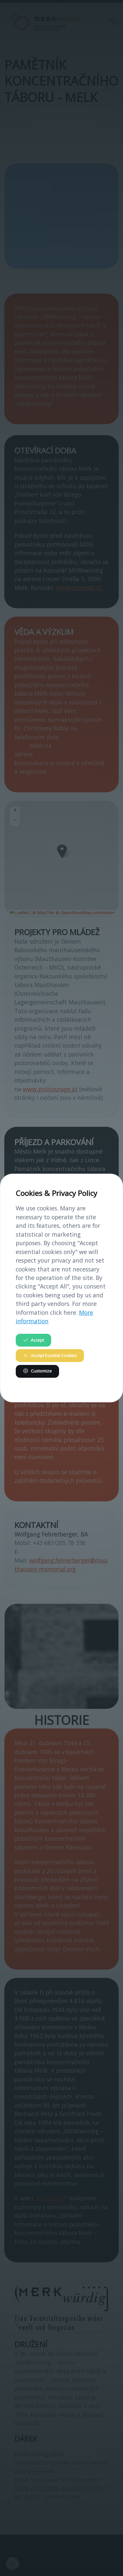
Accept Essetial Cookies (50, 1355)
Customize (37, 1371)
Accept (33, 1340)
